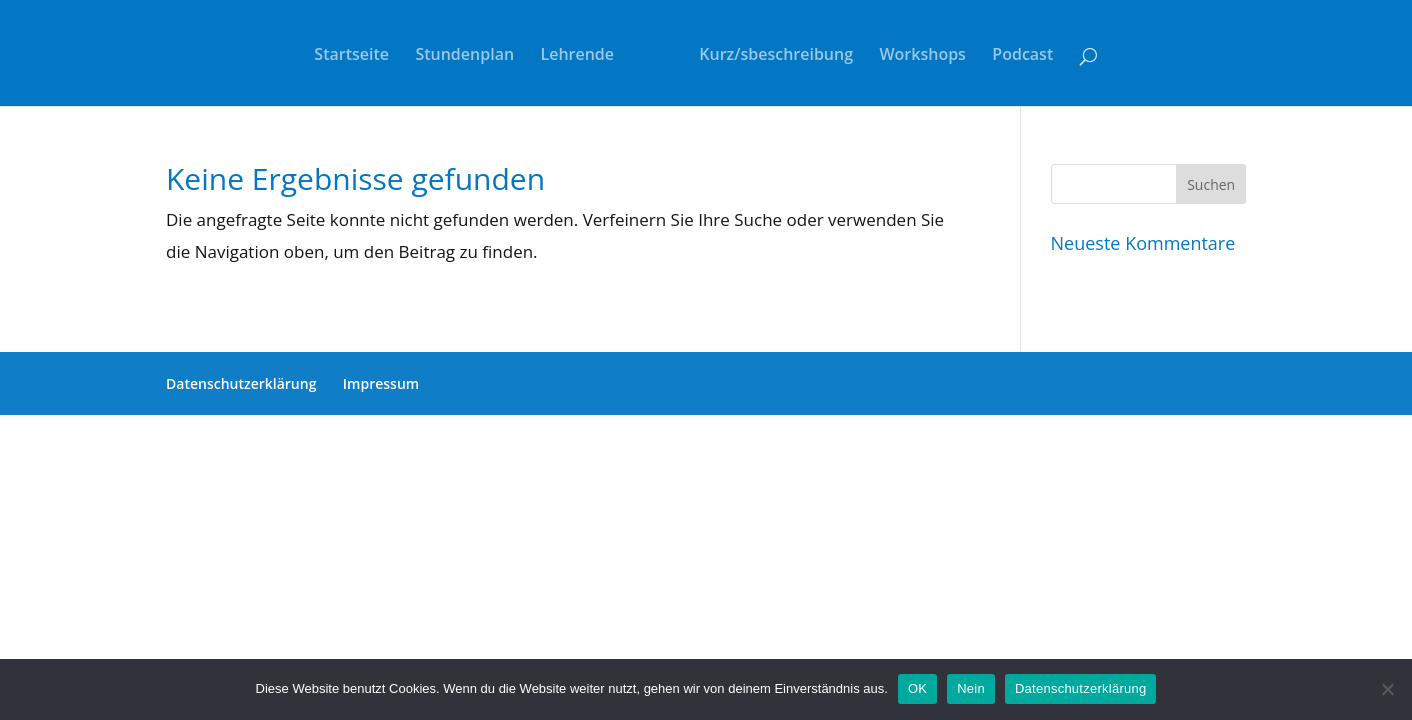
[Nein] (1387, 689)
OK (917, 688)
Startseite (351, 56)
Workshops (922, 56)
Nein (971, 688)
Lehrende (578, 56)
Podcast (1022, 56)
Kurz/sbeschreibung (776, 56)
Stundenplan (464, 56)
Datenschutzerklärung (241, 383)
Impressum (381, 383)
